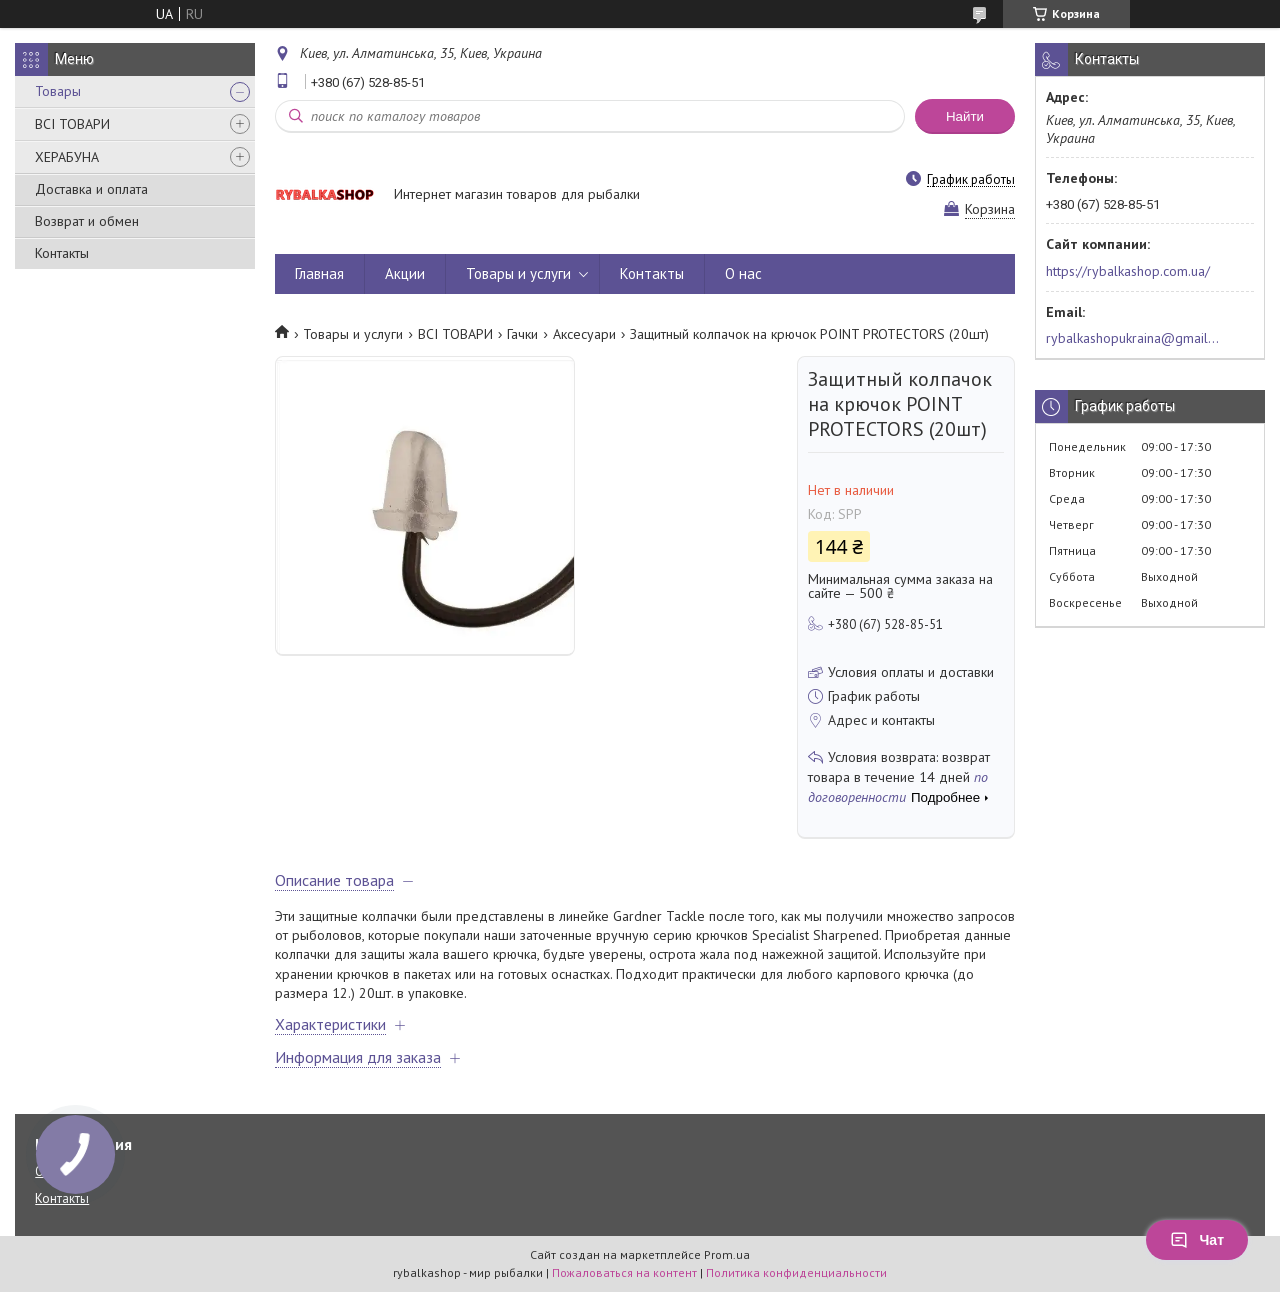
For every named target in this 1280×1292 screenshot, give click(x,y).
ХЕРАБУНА (67, 157)
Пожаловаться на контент (624, 1272)
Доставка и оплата (91, 189)
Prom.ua (727, 1254)
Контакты (62, 253)
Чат (1197, 1240)
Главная (319, 273)
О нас (743, 273)
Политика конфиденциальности (796, 1272)
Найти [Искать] (965, 116)
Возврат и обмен (87, 221)
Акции (405, 273)
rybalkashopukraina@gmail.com (1133, 338)
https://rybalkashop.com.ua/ (1128, 271)
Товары (58, 91)
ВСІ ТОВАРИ (72, 124)
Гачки (522, 334)
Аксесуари (584, 334)
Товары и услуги (518, 273)
